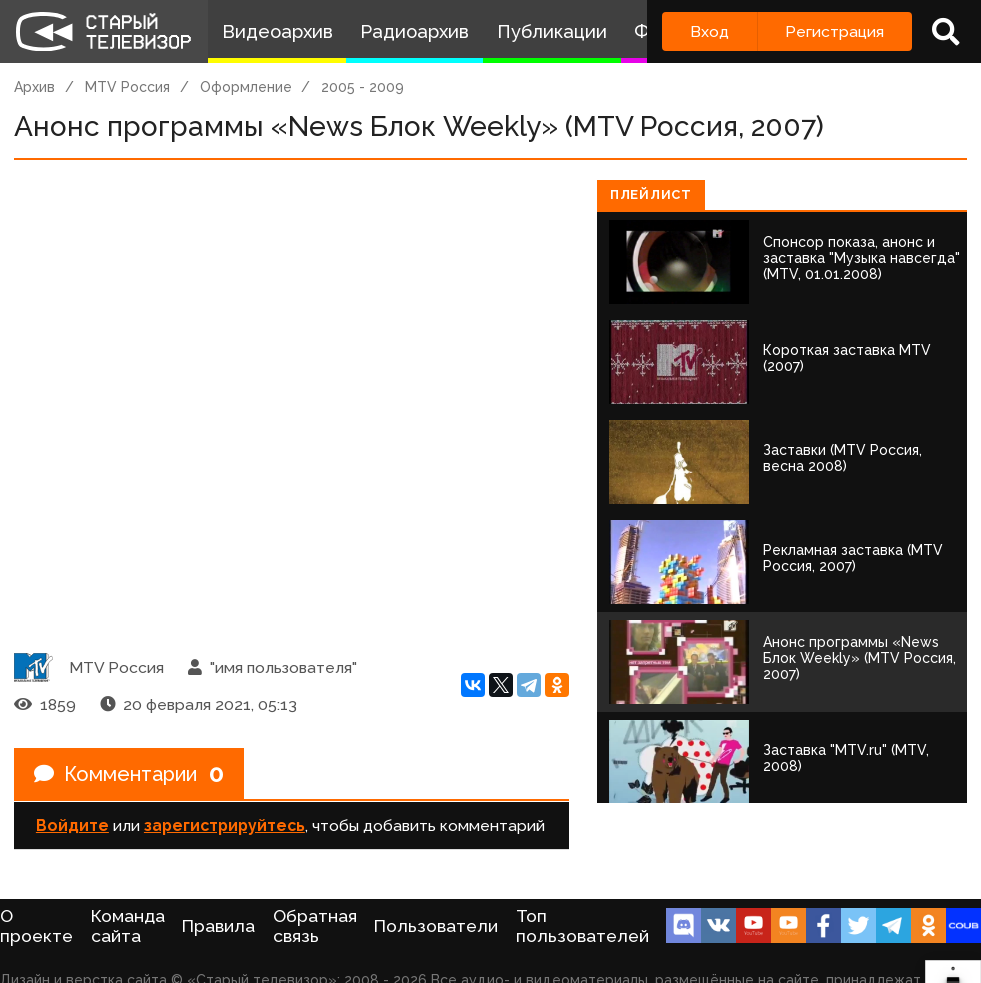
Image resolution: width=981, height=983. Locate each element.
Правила (218, 926)
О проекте (36, 926)
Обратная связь (315, 926)
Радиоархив (414, 31)
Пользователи (436, 926)
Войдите (72, 825)
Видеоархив (277, 31)
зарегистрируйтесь (224, 825)
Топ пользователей (582, 926)
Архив (34, 87)
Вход (709, 31)
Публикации (552, 31)
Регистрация (834, 31)
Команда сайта (128, 926)
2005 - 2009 (362, 87)
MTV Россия (127, 87)
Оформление (246, 87)
